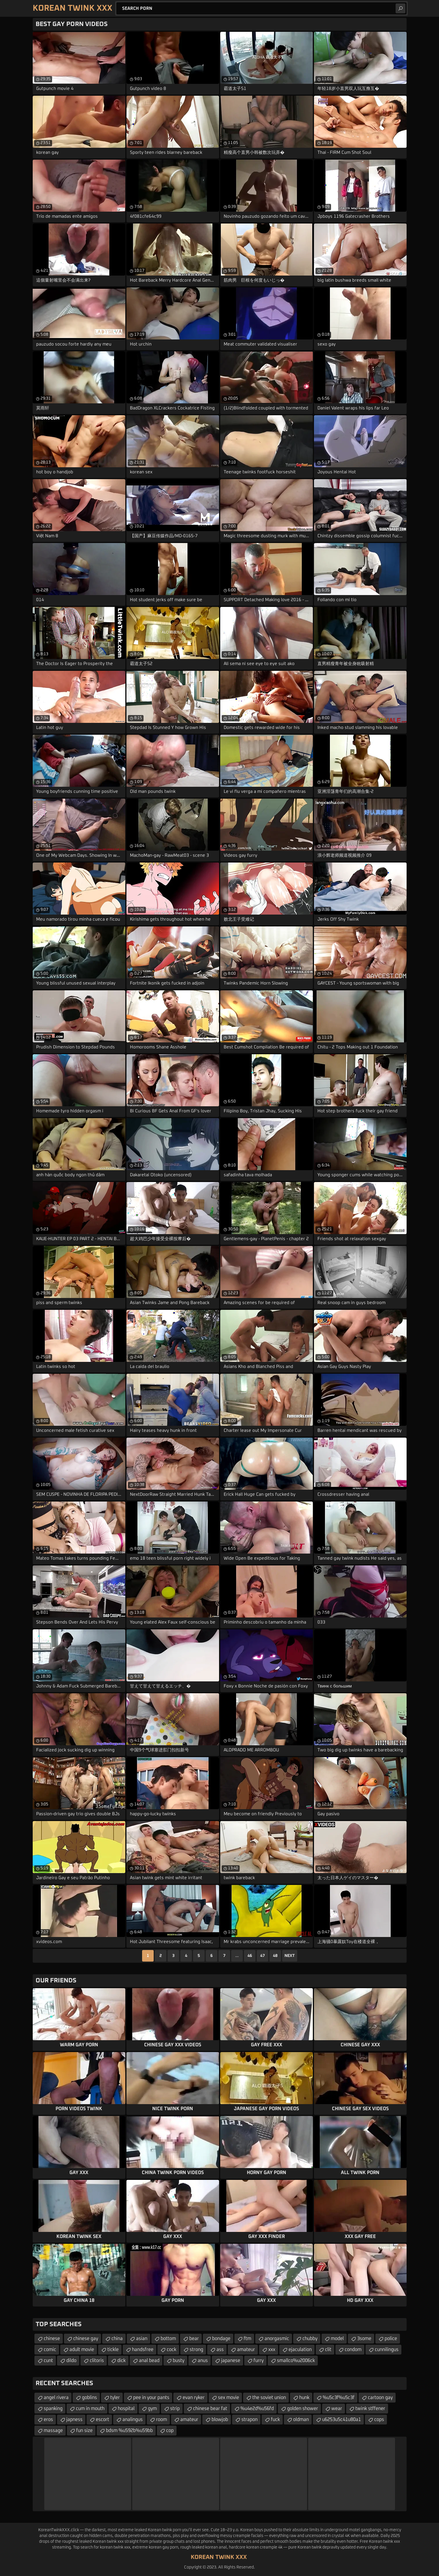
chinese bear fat (210, 2408)
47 (262, 1956)
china (117, 2338)
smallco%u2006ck (296, 2360)
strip (175, 2408)
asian (141, 2338)
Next (289, 1956)
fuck (275, 2419)
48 (275, 1956)
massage (53, 2430)
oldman (301, 2419)
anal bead (149, 2360)
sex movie (228, 2397)
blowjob (220, 2419)
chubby (309, 2338)
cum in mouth (90, 2408)
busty (178, 2360)
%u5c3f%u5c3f (338, 2397)
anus (203, 2360)
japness (74, 2419)
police (391, 2338)
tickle (113, 2349)
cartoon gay (380, 2397)
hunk (304, 2397)
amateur (246, 2349)
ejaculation (300, 2349)
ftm (247, 2338)
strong (196, 2349)
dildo (71, 2360)
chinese (52, 2338)
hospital (126, 2408)
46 (249, 1956)
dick (121, 2360)
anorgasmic (276, 2338)
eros (48, 2419)
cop (170, 2430)
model (337, 2338)
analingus (132, 2419)
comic (50, 2349)
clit (328, 2349)
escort (102, 2419)
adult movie (81, 2349)
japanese (230, 2360)
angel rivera (56, 2397)
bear (194, 2338)
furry (259, 2360)
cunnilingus (386, 2349)
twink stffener (370, 2408)
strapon (249, 2419)
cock (171, 2349)
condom (353, 2349)
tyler (115, 2397)
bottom (168, 2338)
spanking (53, 2408)
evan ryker (194, 2397)
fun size (84, 2430)
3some (364, 2338)
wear (336, 2408)
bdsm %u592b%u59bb (129, 2430)
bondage (221, 2338)
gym (152, 2408)
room (161, 2419)
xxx (271, 2349)
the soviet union (269, 2397)
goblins (89, 2397)
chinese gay (85, 2338)
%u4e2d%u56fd (257, 2408)
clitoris (97, 2360)
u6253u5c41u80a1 (341, 2419)
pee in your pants (151, 2397)
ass (220, 2349)
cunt (48, 2360)
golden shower (302, 2408)
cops (379, 2419)
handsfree (142, 2349)
